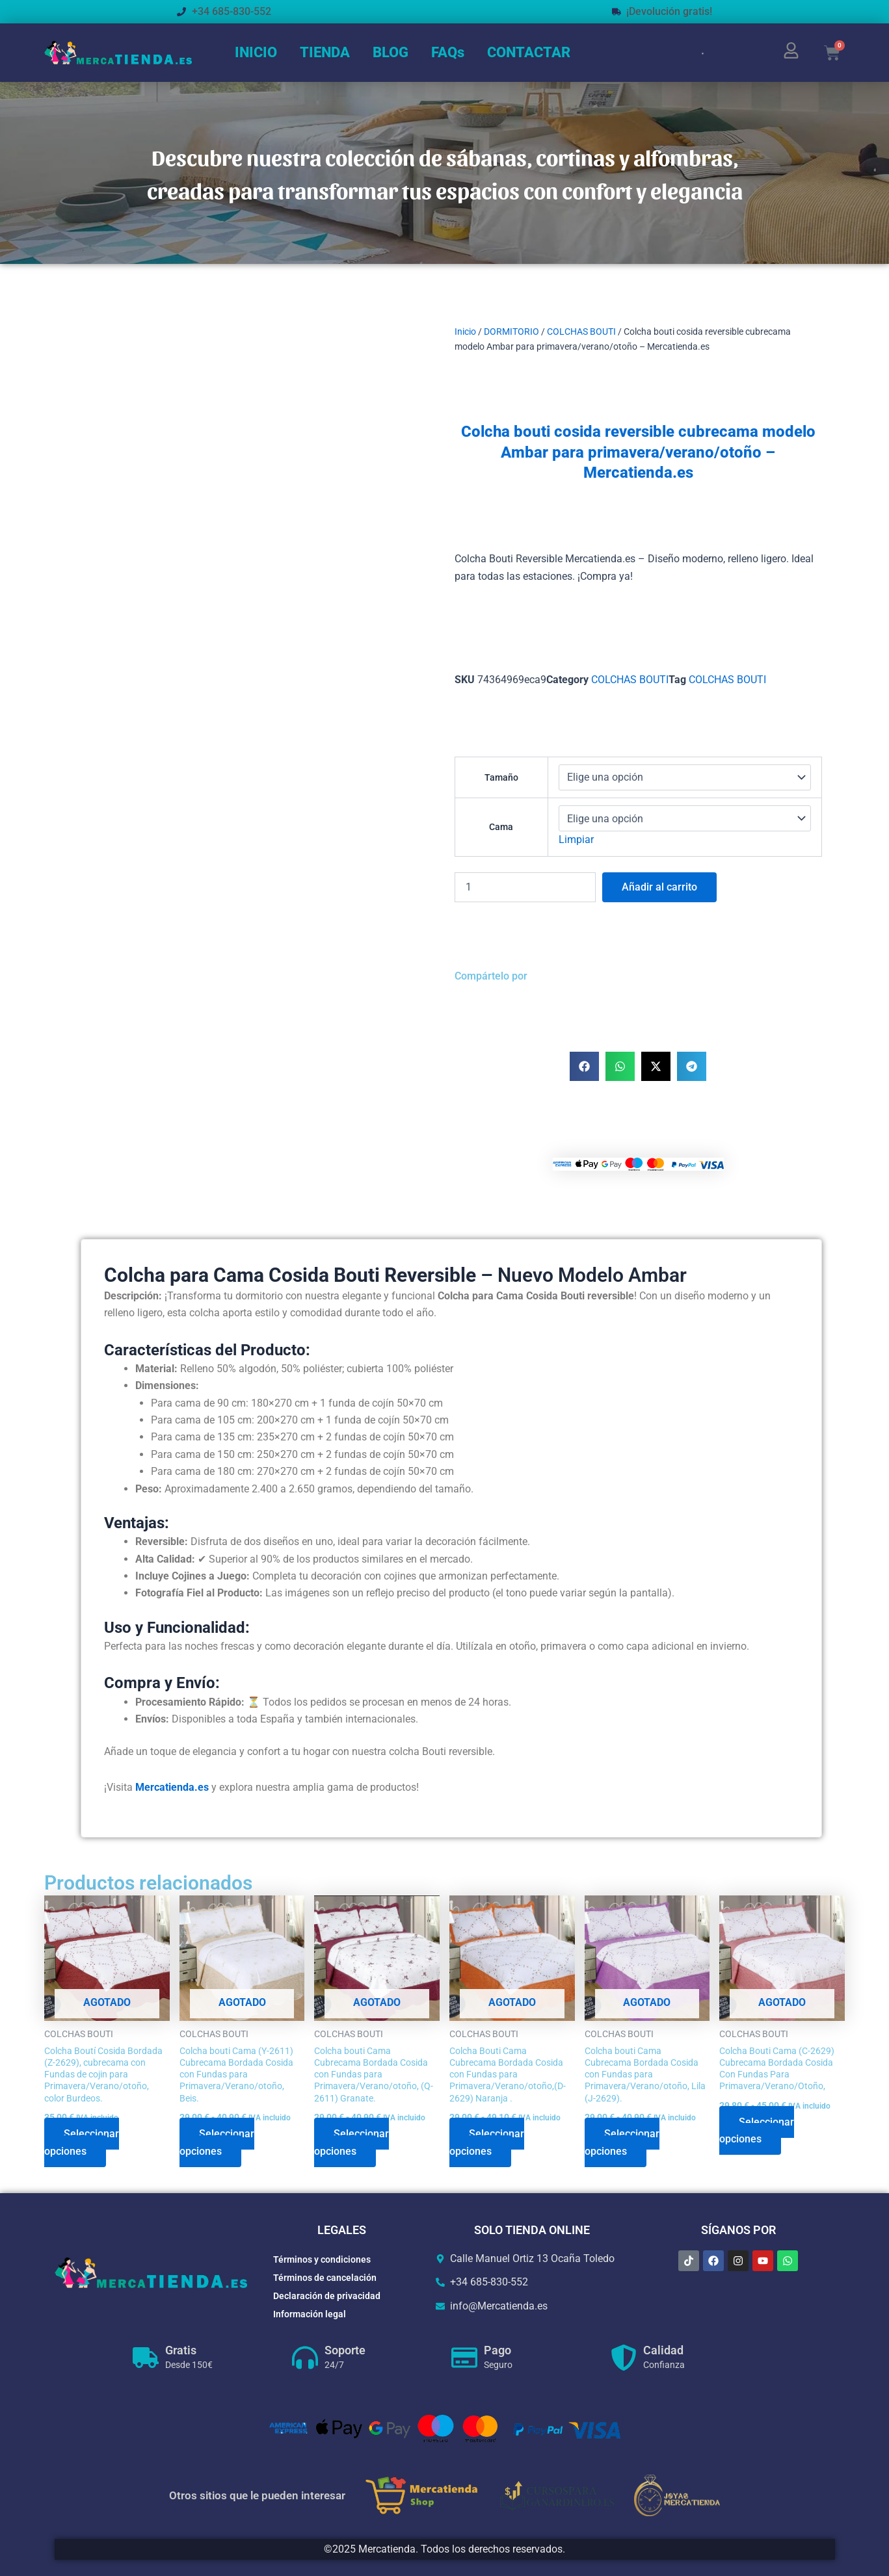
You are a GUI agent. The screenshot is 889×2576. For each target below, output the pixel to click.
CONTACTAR (528, 52)
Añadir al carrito (659, 887)
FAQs (447, 52)
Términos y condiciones (322, 2259)
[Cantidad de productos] (525, 887)
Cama (501, 827)
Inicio (465, 331)
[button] (584, 1066)
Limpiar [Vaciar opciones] (576, 839)
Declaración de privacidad (326, 2296)
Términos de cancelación (325, 2277)
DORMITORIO (511, 331)
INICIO (256, 52)
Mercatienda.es (172, 1787)
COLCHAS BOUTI (581, 331)
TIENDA (325, 52)
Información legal (309, 2314)
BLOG (390, 52)
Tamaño (501, 777)
